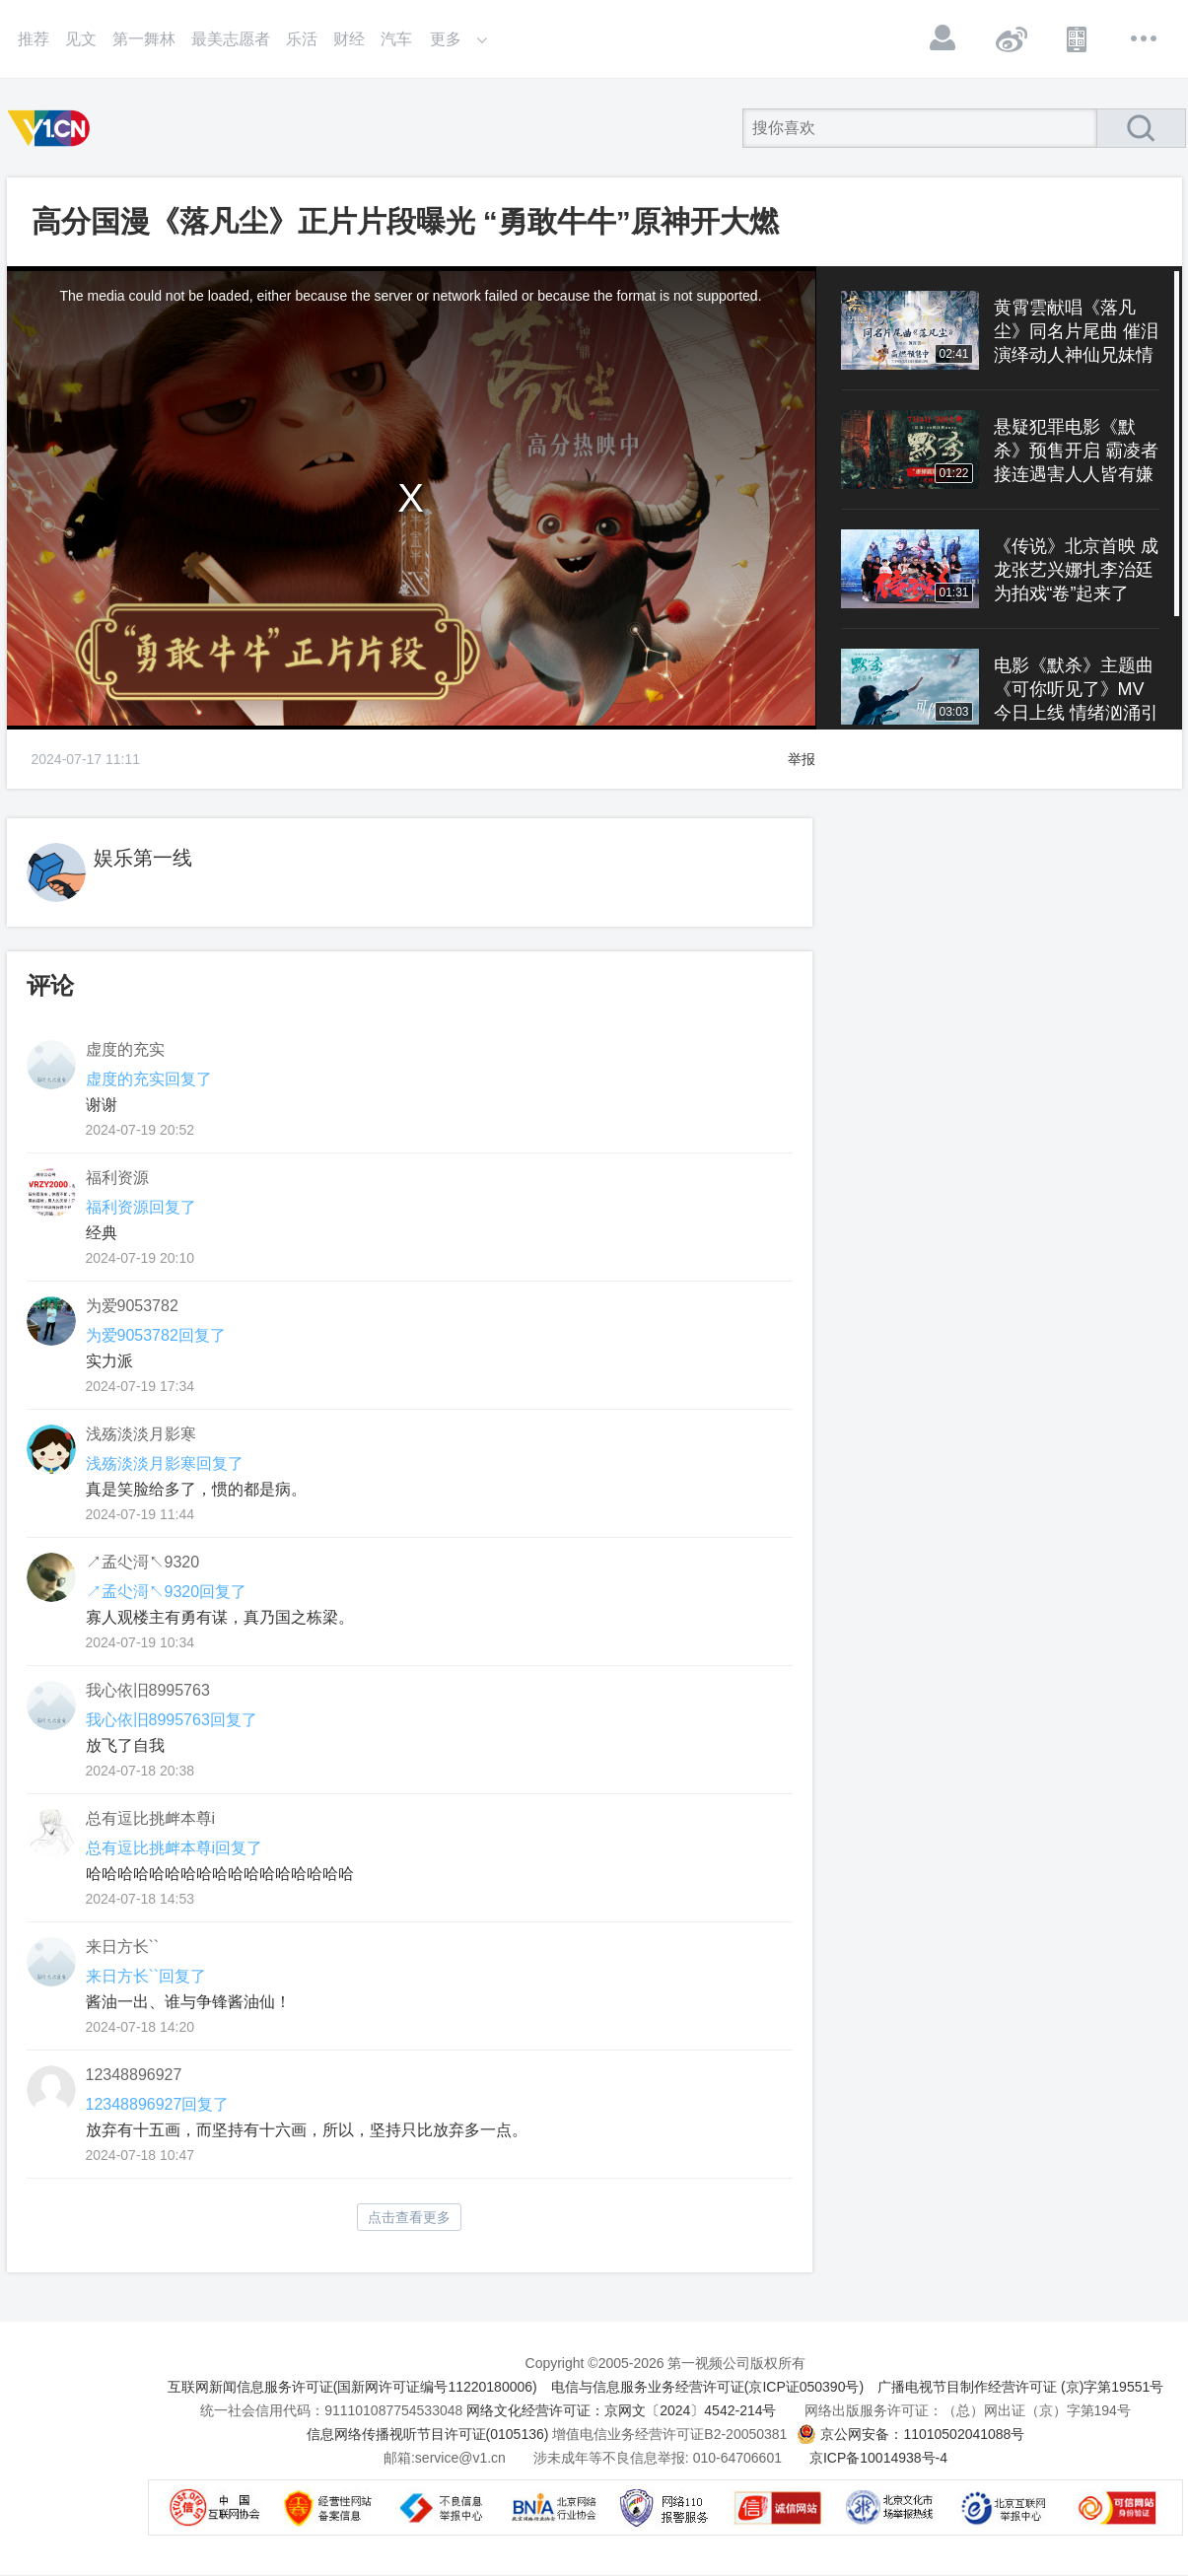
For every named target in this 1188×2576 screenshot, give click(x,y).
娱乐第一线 (143, 858)
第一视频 (52, 128)
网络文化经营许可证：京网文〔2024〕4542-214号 (621, 2410)
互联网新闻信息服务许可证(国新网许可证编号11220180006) (352, 2387)
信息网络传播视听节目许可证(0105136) (428, 2434)
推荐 (33, 39)
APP (1077, 38)
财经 (349, 39)
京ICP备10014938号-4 (878, 2458)
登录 (943, 38)
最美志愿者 (230, 39)
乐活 (301, 39)
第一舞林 (143, 39)
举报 (801, 759)
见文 (81, 39)
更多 (1144, 38)
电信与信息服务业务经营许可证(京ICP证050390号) (707, 2387)
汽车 (396, 39)
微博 (1010, 38)
